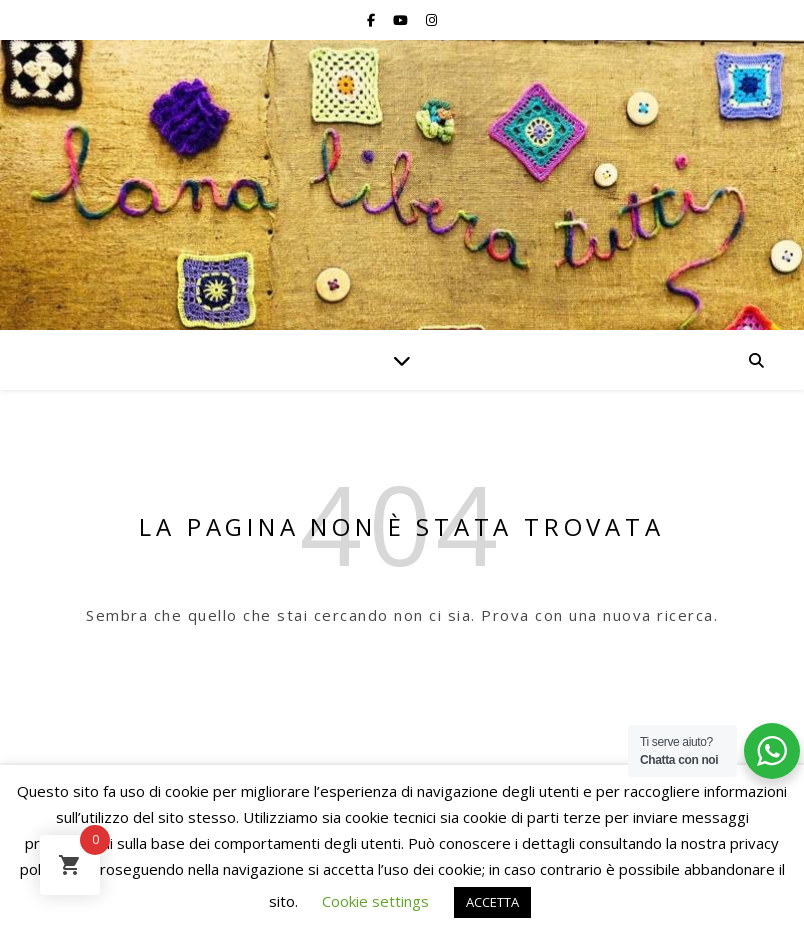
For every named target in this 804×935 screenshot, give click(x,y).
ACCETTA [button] (492, 902)
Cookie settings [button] (375, 901)
